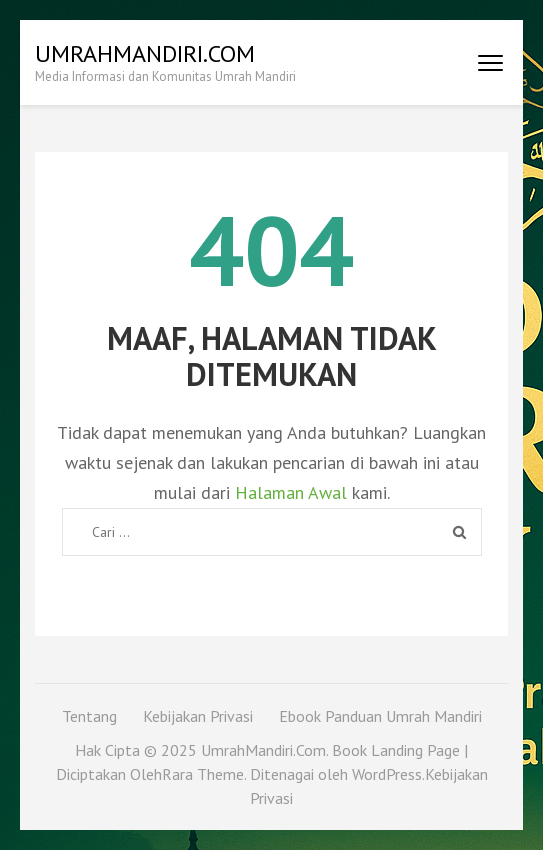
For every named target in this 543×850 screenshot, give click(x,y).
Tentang (89, 716)
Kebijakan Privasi (198, 716)
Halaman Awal (291, 492)
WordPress (387, 774)
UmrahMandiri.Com (145, 53)
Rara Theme (203, 774)
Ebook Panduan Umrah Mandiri (380, 716)
